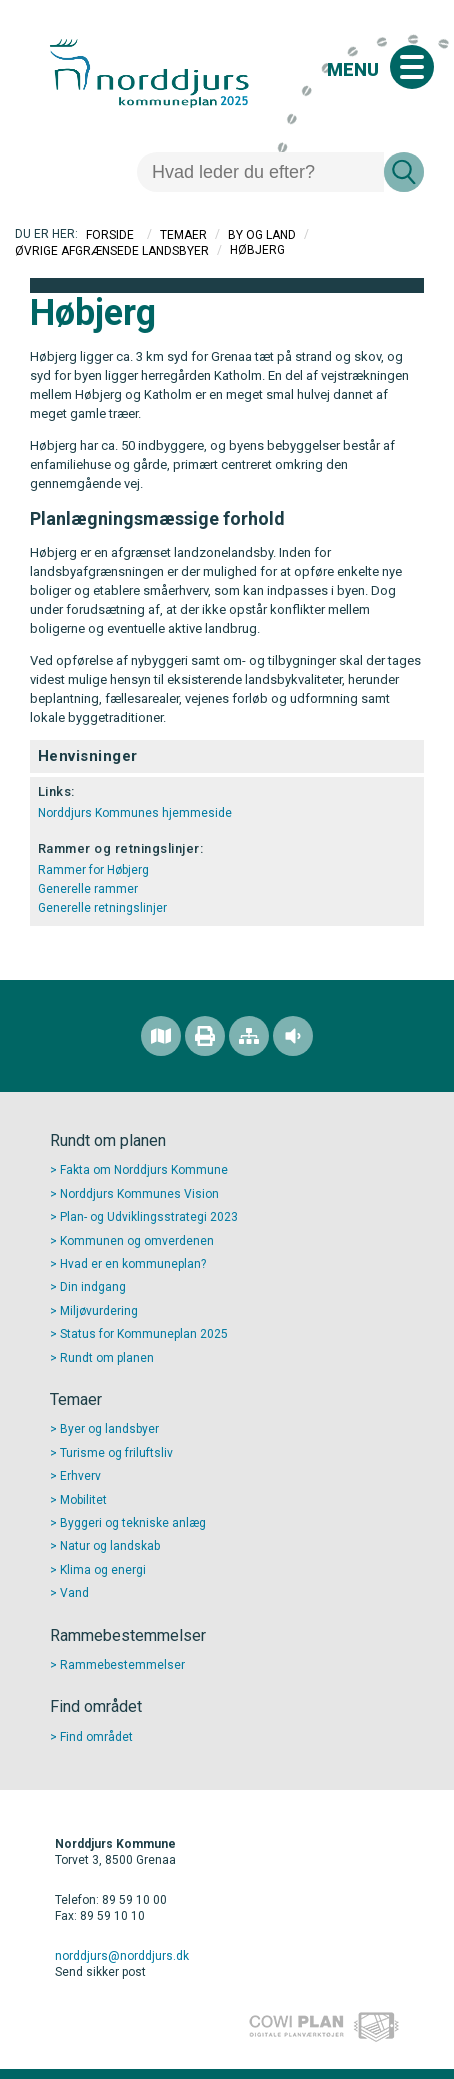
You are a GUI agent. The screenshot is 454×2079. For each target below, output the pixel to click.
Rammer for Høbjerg (93, 870)
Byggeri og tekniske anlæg (133, 1523)
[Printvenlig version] (205, 1036)
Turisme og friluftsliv (116, 1453)
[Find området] (161, 1036)
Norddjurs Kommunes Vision (139, 1194)
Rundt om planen (107, 1358)
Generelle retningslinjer (102, 908)
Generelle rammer (88, 889)
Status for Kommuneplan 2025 (144, 1334)
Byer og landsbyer (109, 1429)
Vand (74, 1593)
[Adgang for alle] (293, 1036)
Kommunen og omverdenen (137, 1241)
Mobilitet (83, 1500)
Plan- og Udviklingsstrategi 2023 (149, 1217)
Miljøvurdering (99, 1311)
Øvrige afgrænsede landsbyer (112, 250)
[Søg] (260, 172)
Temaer (183, 235)
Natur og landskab (110, 1546)
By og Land (262, 235)
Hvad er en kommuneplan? (133, 1264)
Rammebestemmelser (122, 1665)
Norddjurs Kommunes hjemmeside (135, 813)
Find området (96, 1737)
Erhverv (80, 1476)
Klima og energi (103, 1570)
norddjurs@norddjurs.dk (122, 1956)
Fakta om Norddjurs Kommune (144, 1170)
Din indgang (93, 1287)
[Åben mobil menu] (412, 67)
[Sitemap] (249, 1036)
